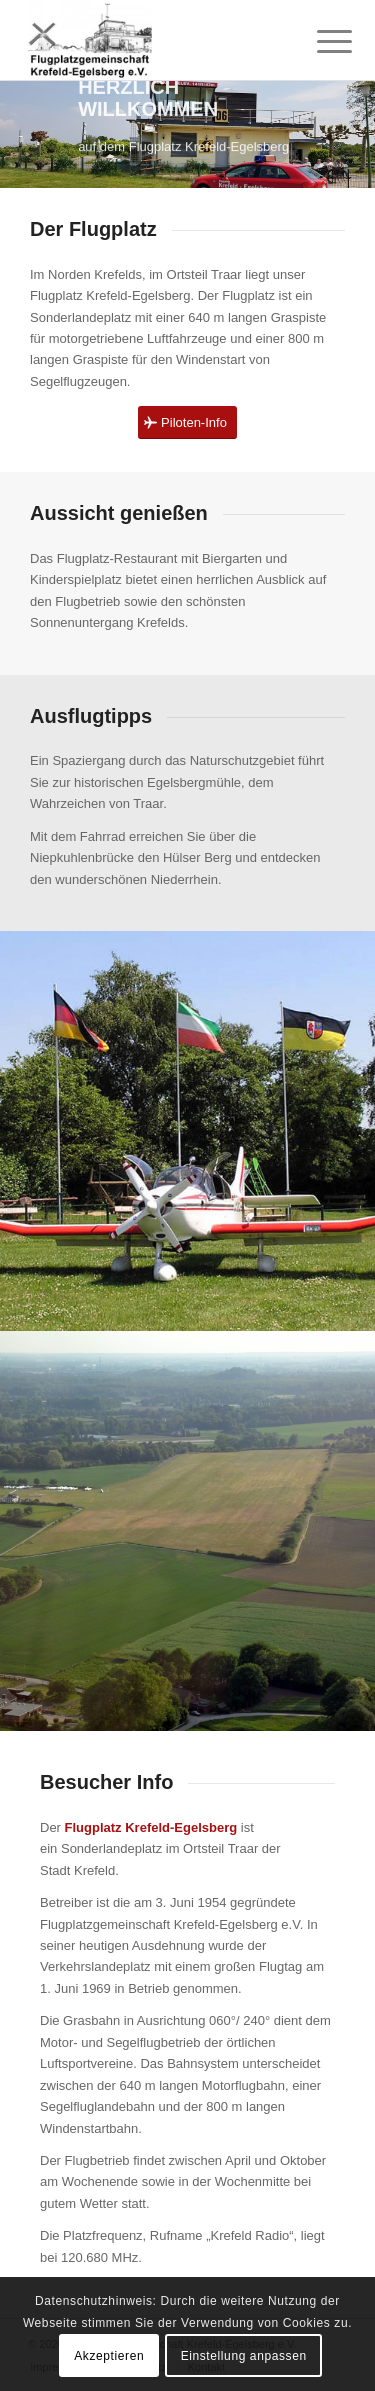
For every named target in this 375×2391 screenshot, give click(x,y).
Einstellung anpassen (244, 2356)
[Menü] (319, 42)
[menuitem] (319, 42)
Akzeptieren (109, 2356)
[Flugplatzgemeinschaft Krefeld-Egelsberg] (155, 40)
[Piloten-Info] (187, 422)
